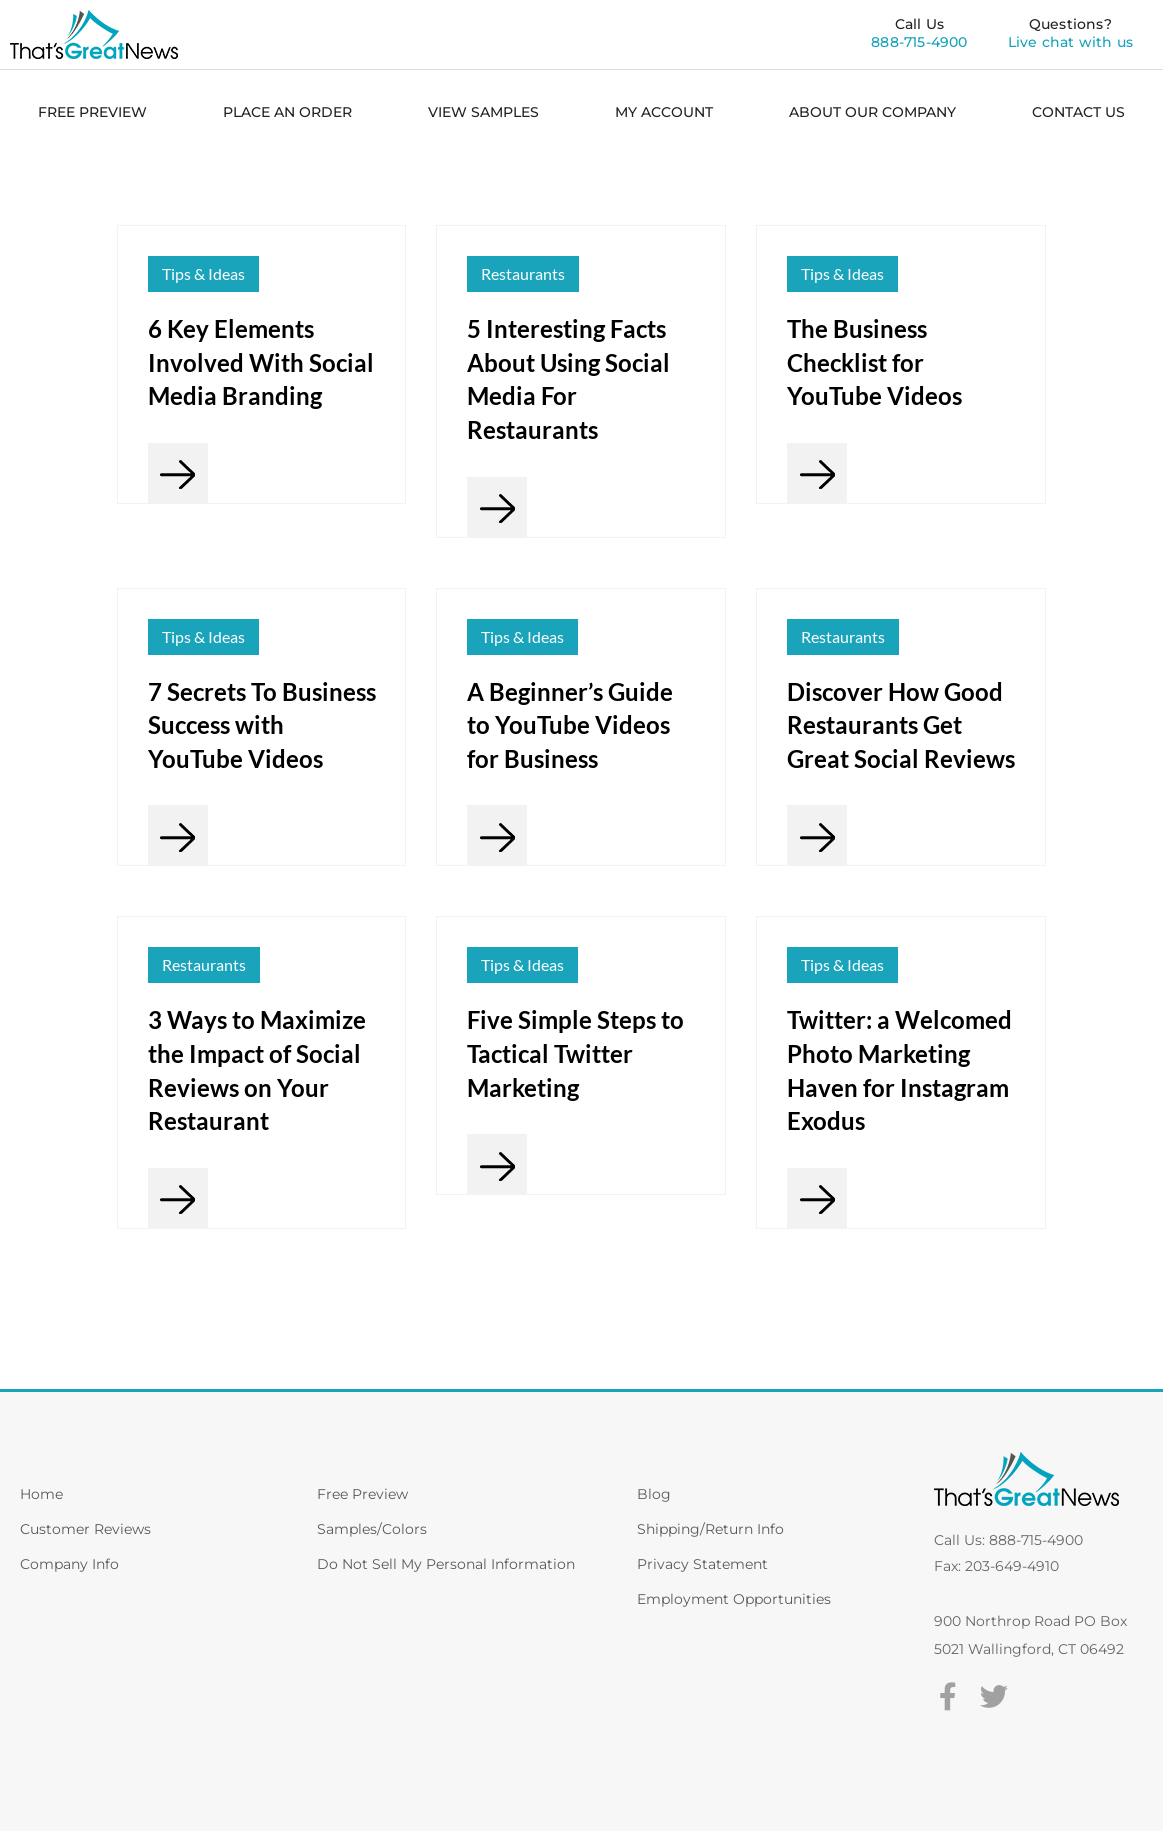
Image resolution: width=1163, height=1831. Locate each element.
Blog (654, 1494)
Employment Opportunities (734, 1599)
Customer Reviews (85, 1529)
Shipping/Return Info (710, 1529)
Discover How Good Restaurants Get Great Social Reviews (901, 725)
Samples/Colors (372, 1529)
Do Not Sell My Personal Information (446, 1564)
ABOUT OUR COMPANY (872, 112)
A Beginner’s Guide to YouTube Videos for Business (570, 725)
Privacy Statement (702, 1564)
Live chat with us (1070, 42)
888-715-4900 (919, 42)
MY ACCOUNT (664, 112)
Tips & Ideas (203, 273)
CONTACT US (1078, 112)
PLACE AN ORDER (287, 112)
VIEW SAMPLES (483, 112)
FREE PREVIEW (92, 112)
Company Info (69, 1564)
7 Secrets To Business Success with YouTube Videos (262, 725)
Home (41, 1494)
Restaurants (523, 273)
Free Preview (362, 1494)
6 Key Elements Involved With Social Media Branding (261, 362)
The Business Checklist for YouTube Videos (874, 362)
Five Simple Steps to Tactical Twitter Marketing (575, 1053)
